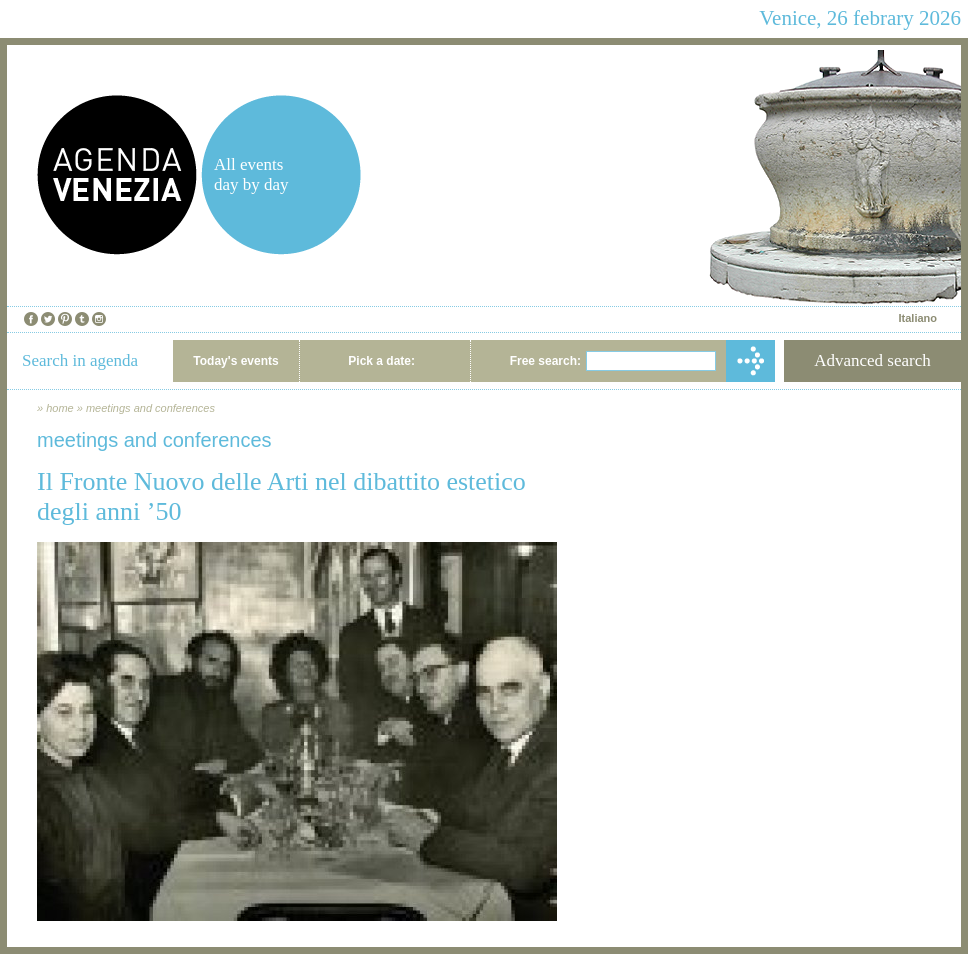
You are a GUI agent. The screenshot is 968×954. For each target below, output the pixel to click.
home (60, 408)
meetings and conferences (150, 408)
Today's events (235, 361)
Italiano (917, 318)
